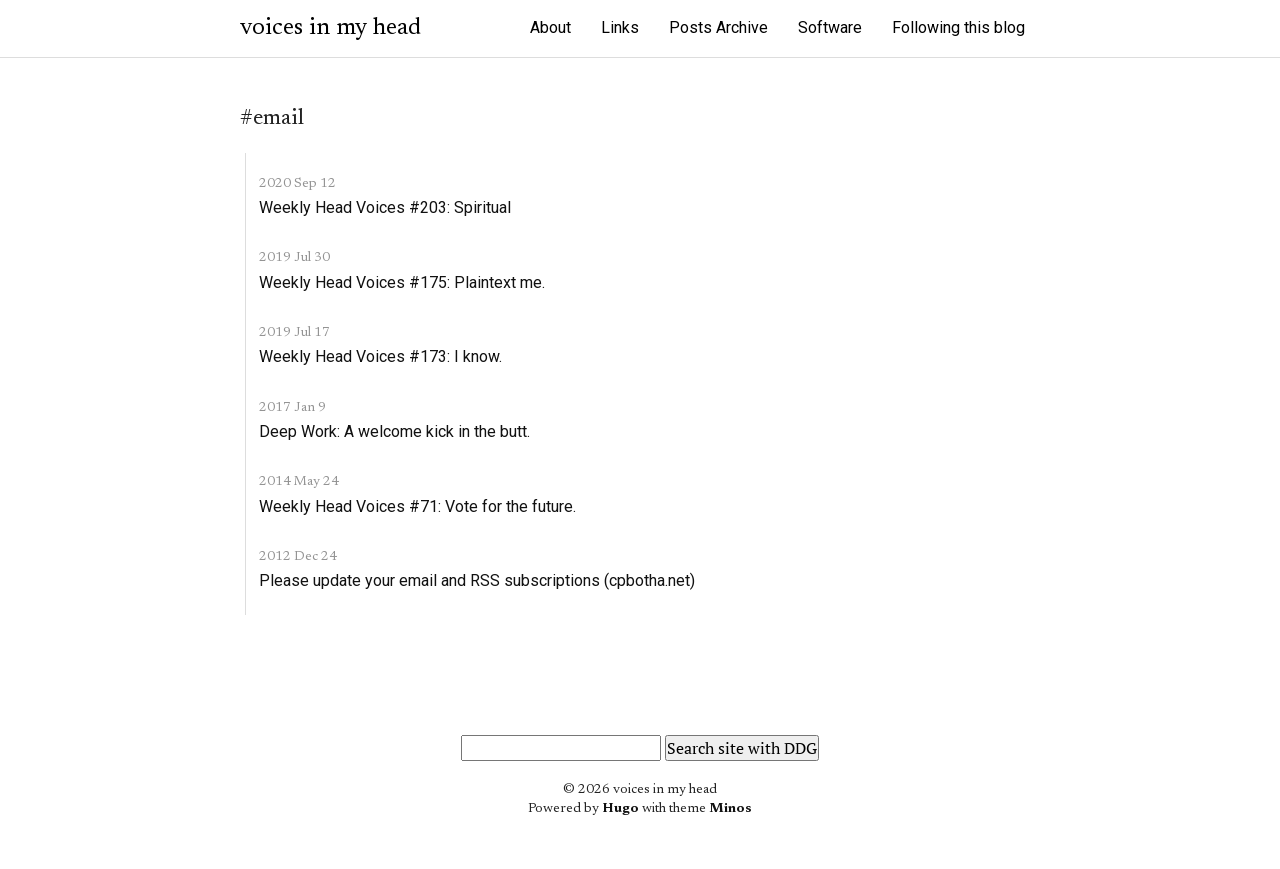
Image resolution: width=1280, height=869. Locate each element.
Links (620, 27)
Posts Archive (718, 27)
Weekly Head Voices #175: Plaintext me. (402, 282)
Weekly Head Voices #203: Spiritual (385, 207)
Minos (730, 809)
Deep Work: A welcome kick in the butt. (394, 431)
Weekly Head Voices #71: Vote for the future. (417, 506)
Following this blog (958, 27)
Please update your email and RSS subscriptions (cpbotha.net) (477, 580)
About (550, 27)
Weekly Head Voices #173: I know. (380, 356)
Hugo (620, 809)
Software (830, 27)
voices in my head (330, 28)
